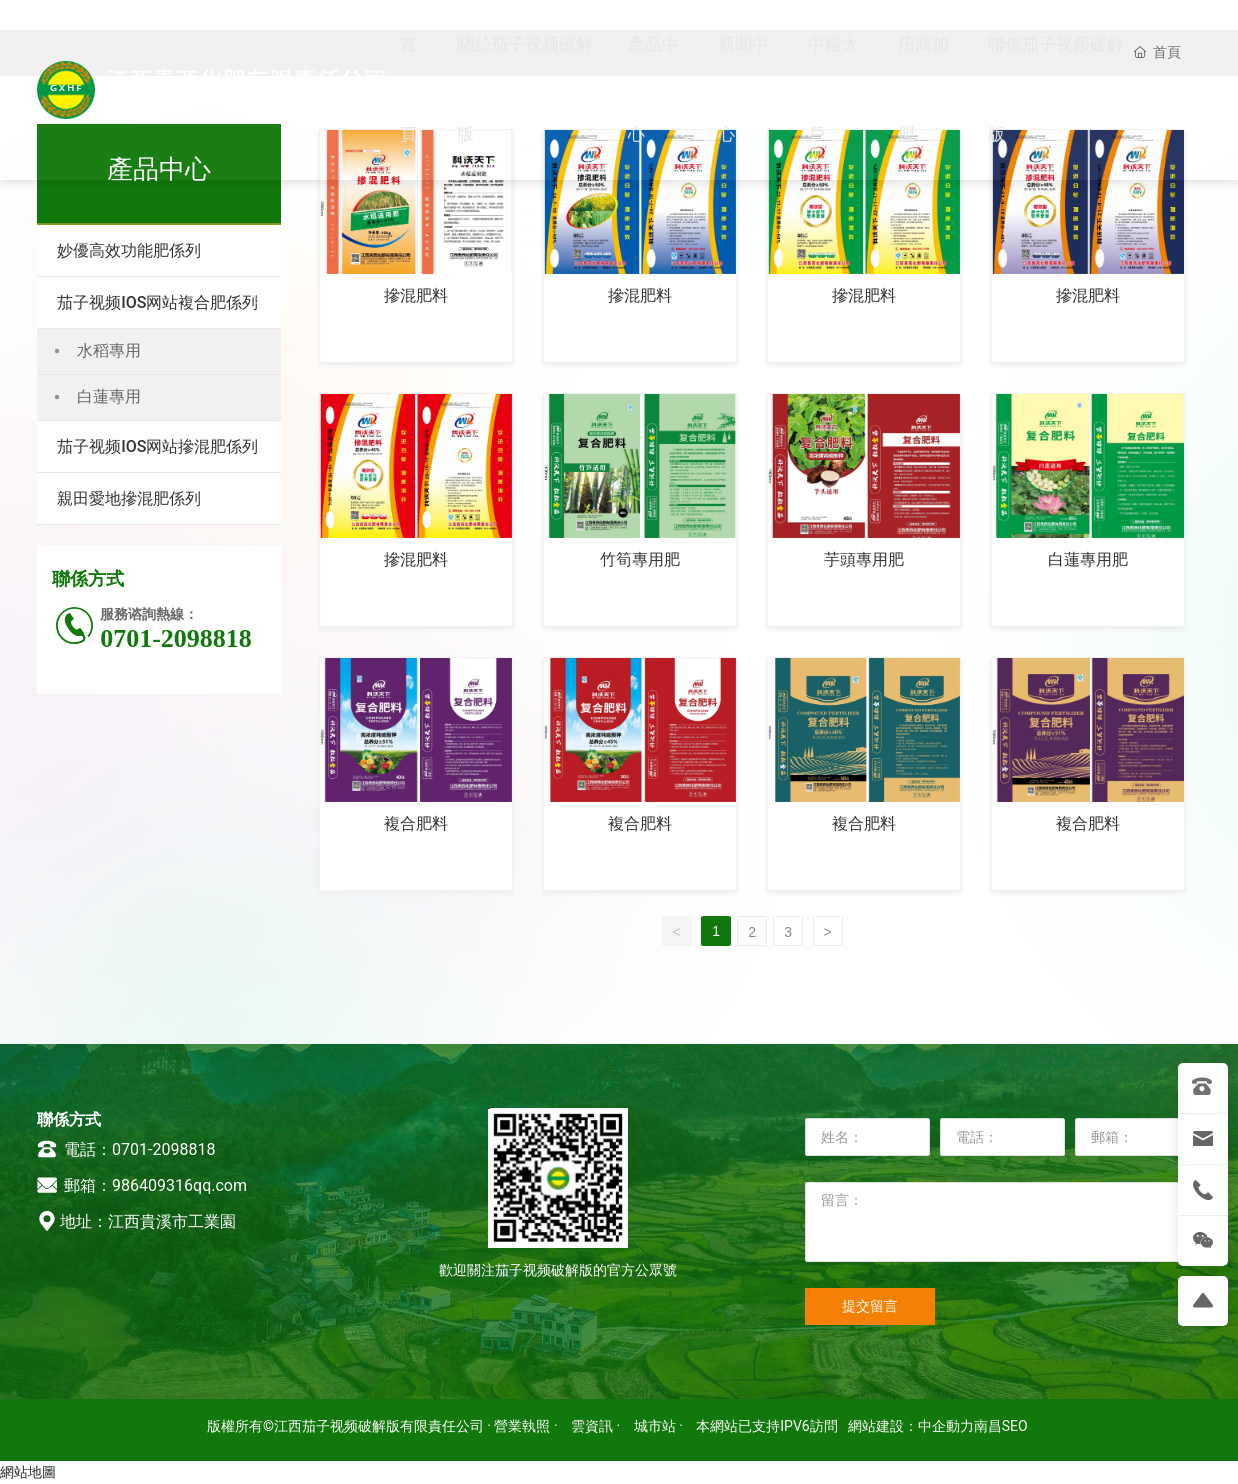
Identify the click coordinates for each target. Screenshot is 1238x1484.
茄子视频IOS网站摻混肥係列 (157, 446)
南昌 (988, 1426)
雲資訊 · (597, 1426)
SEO (1015, 1426)
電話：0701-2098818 (126, 1149)
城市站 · (660, 1426)
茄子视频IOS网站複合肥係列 (157, 302)
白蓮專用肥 (1088, 559)
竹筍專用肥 (640, 559)
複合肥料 (416, 823)
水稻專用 (109, 350)
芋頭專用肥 (864, 559)
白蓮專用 (109, 396)
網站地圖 (28, 1472)
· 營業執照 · (522, 1426)
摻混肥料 (416, 295)
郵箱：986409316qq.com (142, 1185)
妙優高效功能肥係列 (129, 250)
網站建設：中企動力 (911, 1426)
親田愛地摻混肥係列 (129, 498)
